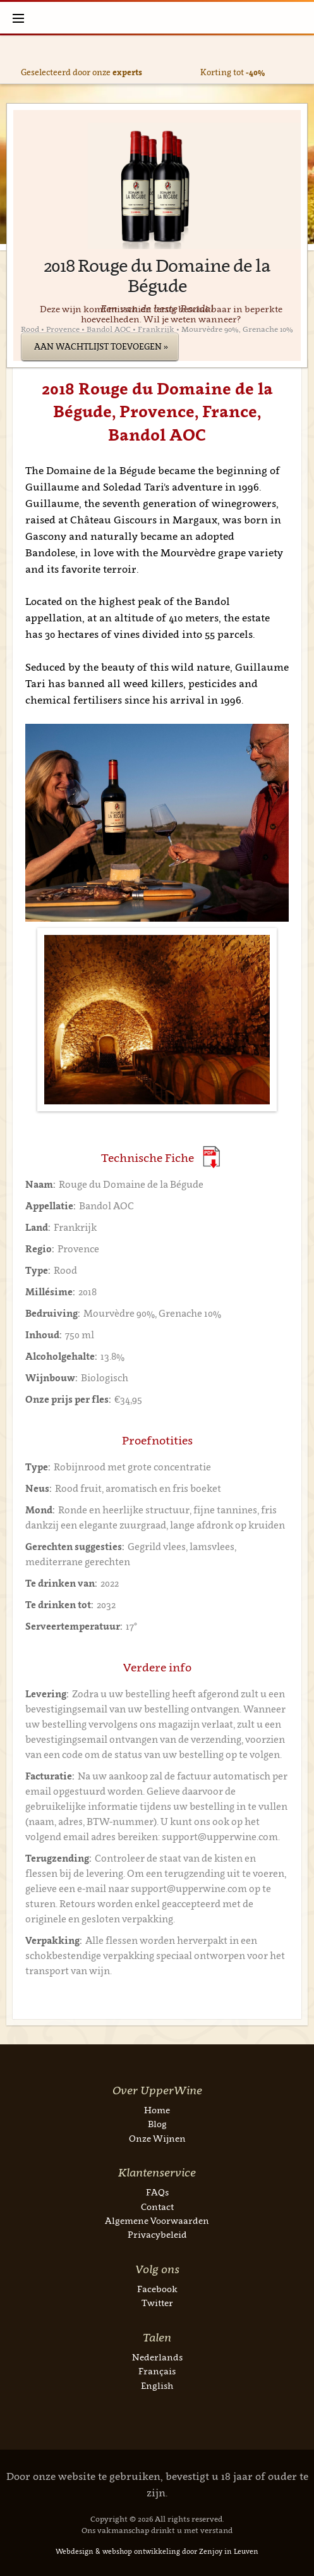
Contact (157, 2206)
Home (157, 2109)
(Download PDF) (211, 1157)
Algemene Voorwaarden (157, 2220)
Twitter (157, 2302)
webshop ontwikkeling (141, 2551)
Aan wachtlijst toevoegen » (101, 346)
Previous (13, 60)
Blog (157, 2123)
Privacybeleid (157, 2234)
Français (157, 2370)
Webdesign (75, 2551)
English (157, 2385)
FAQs (157, 2192)
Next (300, 60)
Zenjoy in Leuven (228, 2551)
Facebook (157, 2288)
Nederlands (157, 2357)
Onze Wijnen (157, 2138)
